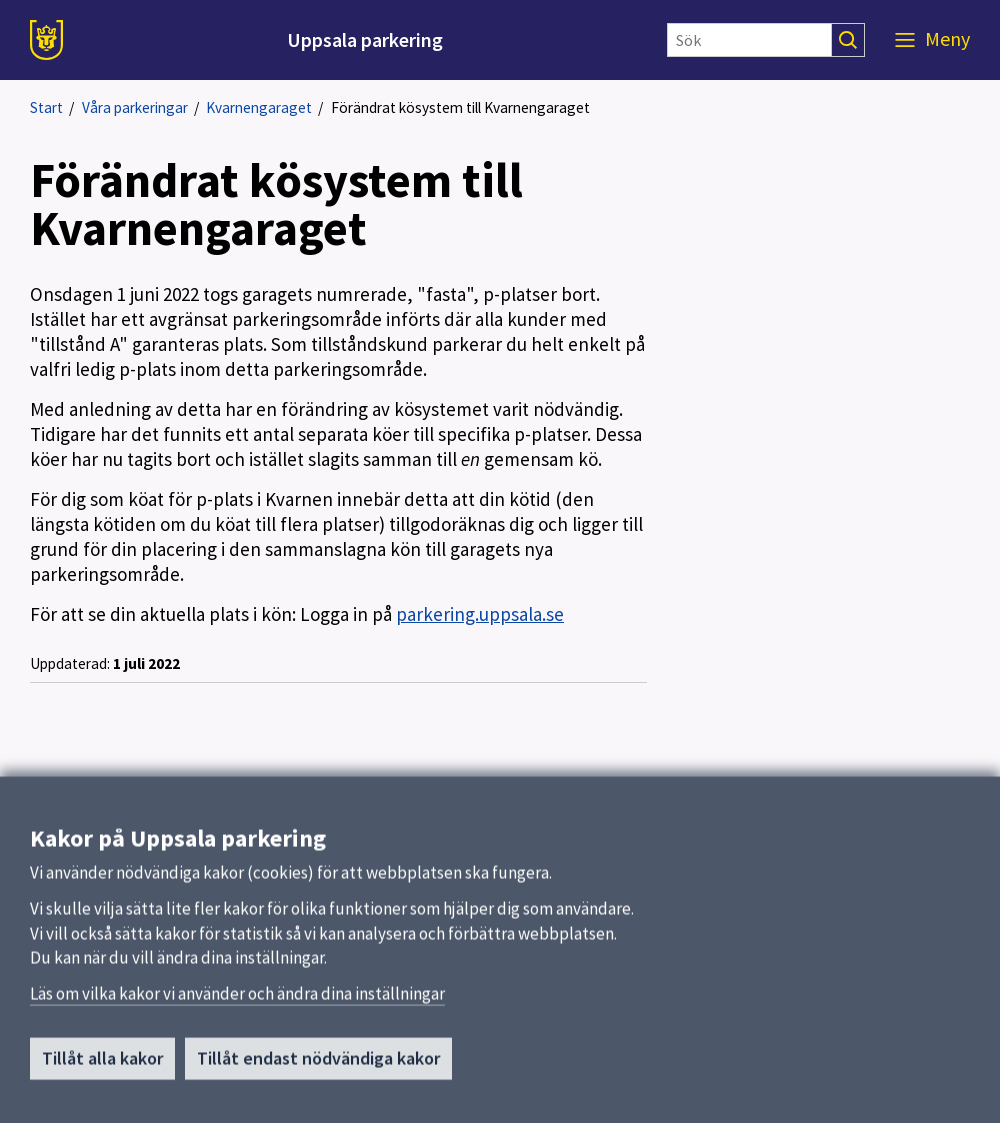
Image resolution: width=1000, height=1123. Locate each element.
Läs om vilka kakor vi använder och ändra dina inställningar (237, 1005)
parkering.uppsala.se (480, 614)
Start (46, 107)
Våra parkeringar (135, 107)
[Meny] (932, 40)
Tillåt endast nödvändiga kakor (318, 1069)
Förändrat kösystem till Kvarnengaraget (460, 107)
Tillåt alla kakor (102, 1069)
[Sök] (749, 40)
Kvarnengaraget (259, 107)
